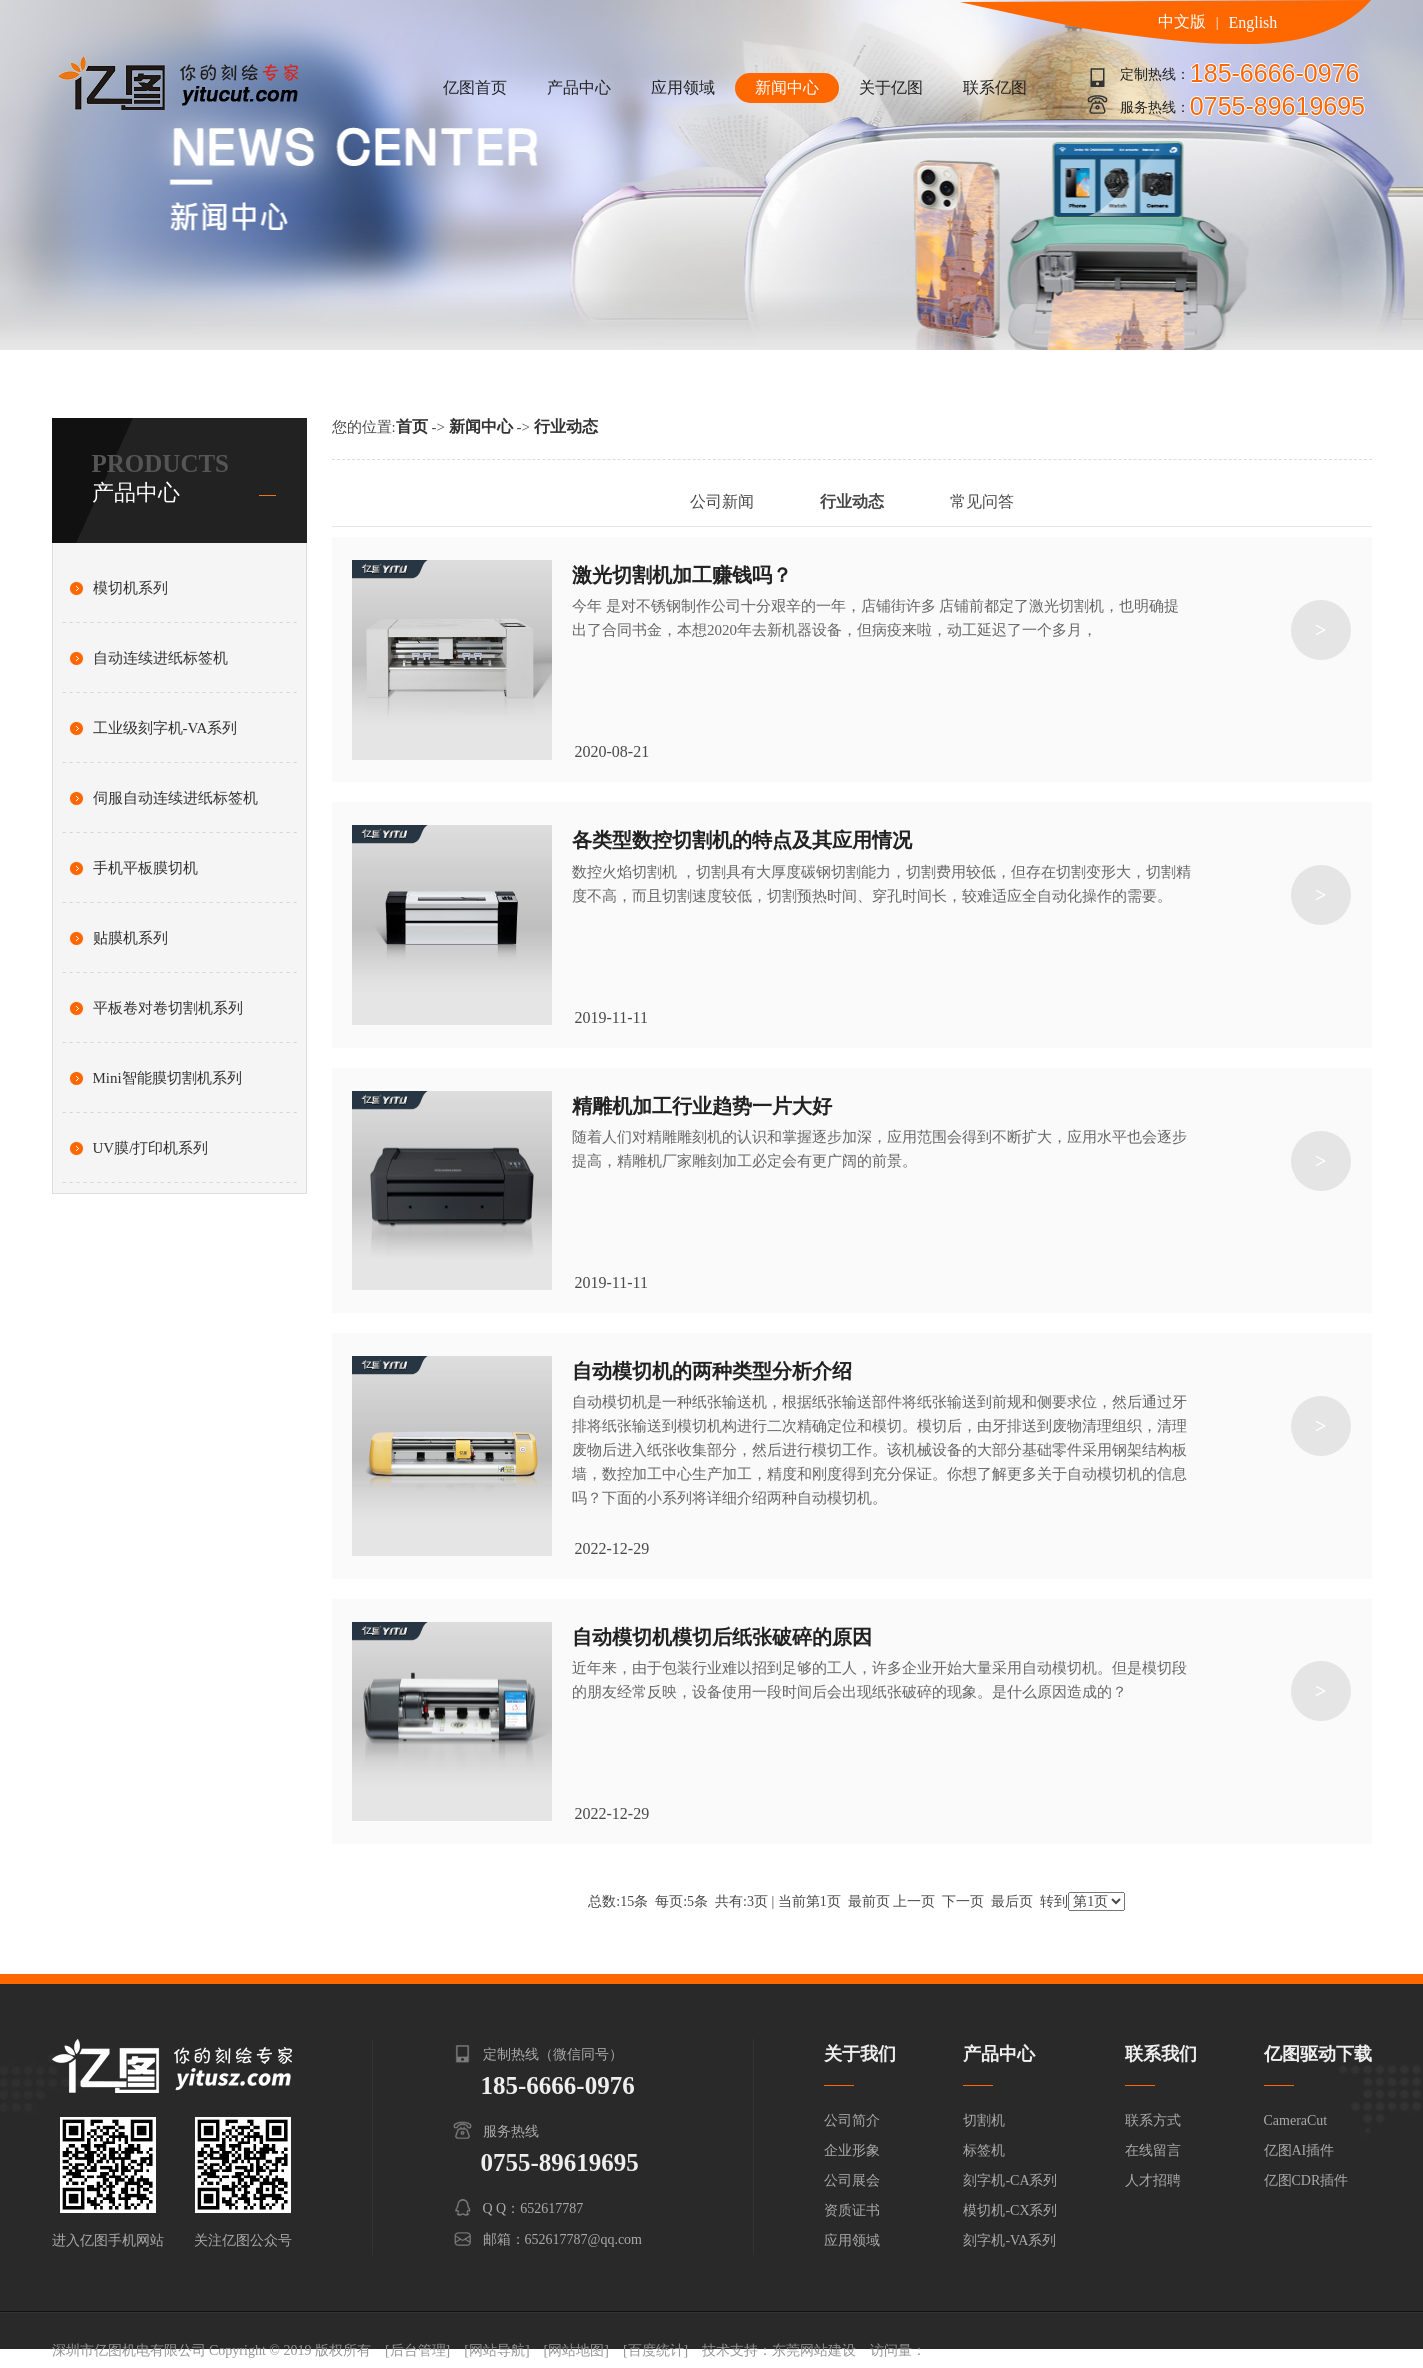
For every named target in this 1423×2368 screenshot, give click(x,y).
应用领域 (683, 87)
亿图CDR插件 (1306, 2180)
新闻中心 (787, 87)
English (1252, 22)
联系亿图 (995, 87)
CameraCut (1296, 2120)
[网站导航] (496, 2350)
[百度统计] (655, 2350)
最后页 (1012, 1901)
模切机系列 (130, 588)
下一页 (963, 1901)
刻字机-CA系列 (1010, 2180)
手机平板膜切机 (145, 868)
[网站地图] (576, 2350)
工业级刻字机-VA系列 (165, 728)
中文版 (1182, 21)
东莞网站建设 (814, 2350)
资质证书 (852, 2210)
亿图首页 (475, 87)
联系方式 (1153, 2120)
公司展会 (852, 2180)
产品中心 (579, 87)
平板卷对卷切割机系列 (168, 1008)
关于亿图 (891, 87)
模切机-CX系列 (1010, 2210)
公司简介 (852, 2120)
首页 (412, 426)
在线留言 (1153, 2150)
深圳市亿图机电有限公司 (129, 2350)
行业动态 (566, 426)
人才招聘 (1153, 2180)
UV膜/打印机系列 (151, 1148)
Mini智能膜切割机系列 (167, 1078)
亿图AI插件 (1299, 2150)
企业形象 (852, 2150)
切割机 (984, 2120)
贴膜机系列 (130, 938)
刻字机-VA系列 (1009, 2240)
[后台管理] (417, 2350)
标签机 (984, 2150)
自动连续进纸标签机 (160, 658)
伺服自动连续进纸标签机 (175, 798)
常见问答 (982, 501)
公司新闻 (722, 501)
